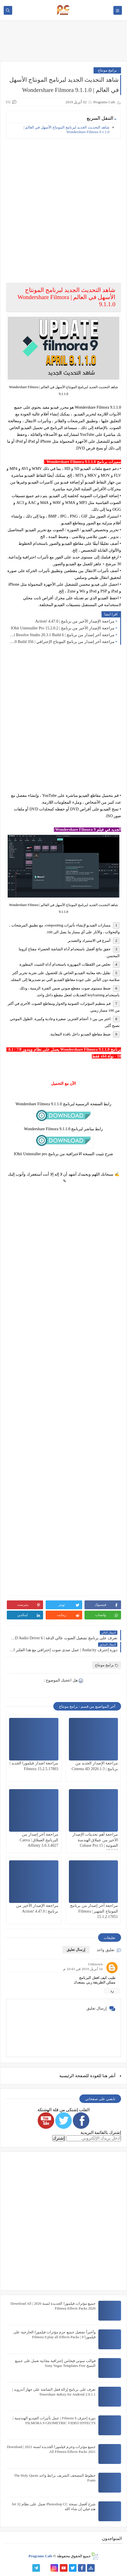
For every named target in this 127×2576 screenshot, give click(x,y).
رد (112, 1991)
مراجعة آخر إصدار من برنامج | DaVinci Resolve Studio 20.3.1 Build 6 (62, 635)
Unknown (95, 1964)
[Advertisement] (63, 206)
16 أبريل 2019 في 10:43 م (83, 1969)
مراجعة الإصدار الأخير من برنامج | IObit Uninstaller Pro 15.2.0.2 (63, 628)
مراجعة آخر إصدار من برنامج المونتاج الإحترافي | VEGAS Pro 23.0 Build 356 (62, 642)
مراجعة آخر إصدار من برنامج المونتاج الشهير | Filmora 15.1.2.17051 (94, 1911)
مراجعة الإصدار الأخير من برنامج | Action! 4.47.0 (75, 621)
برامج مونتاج (107, 70)
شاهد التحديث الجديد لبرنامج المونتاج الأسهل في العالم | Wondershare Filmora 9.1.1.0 (66, 129)
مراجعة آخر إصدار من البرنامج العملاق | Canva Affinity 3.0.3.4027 (39, 1839)
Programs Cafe (40, 2556)
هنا (104, 2075)
